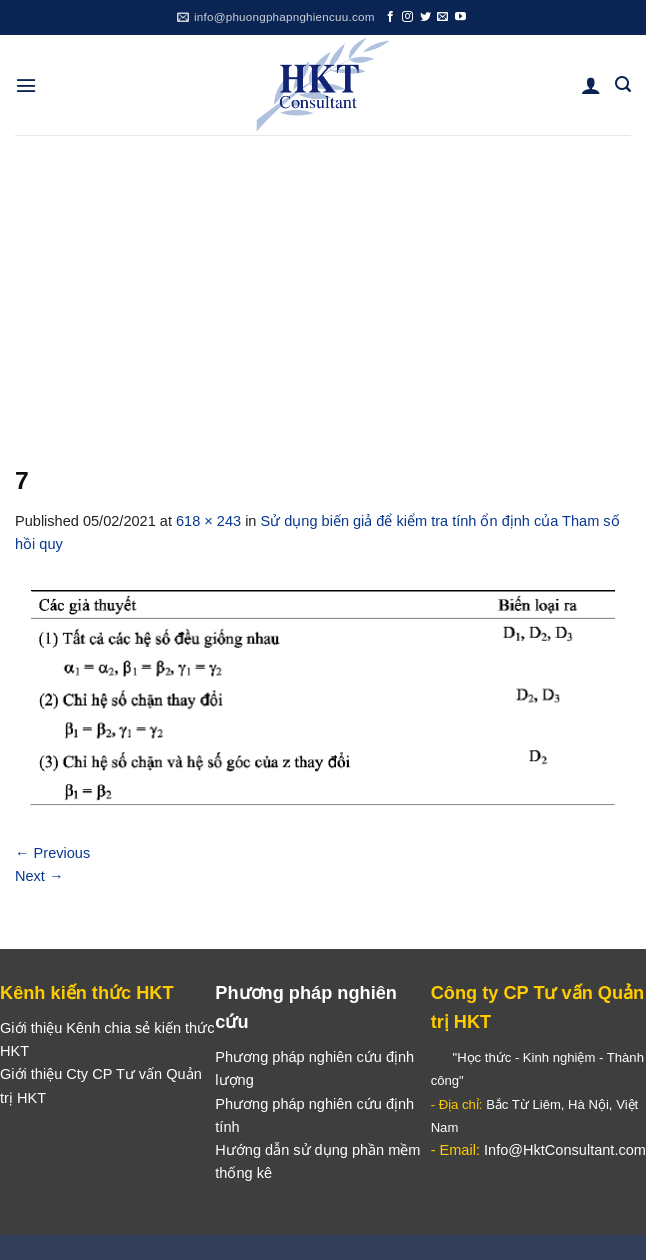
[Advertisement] (323, 285)
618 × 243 (208, 521)
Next (39, 876)
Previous (52, 853)
